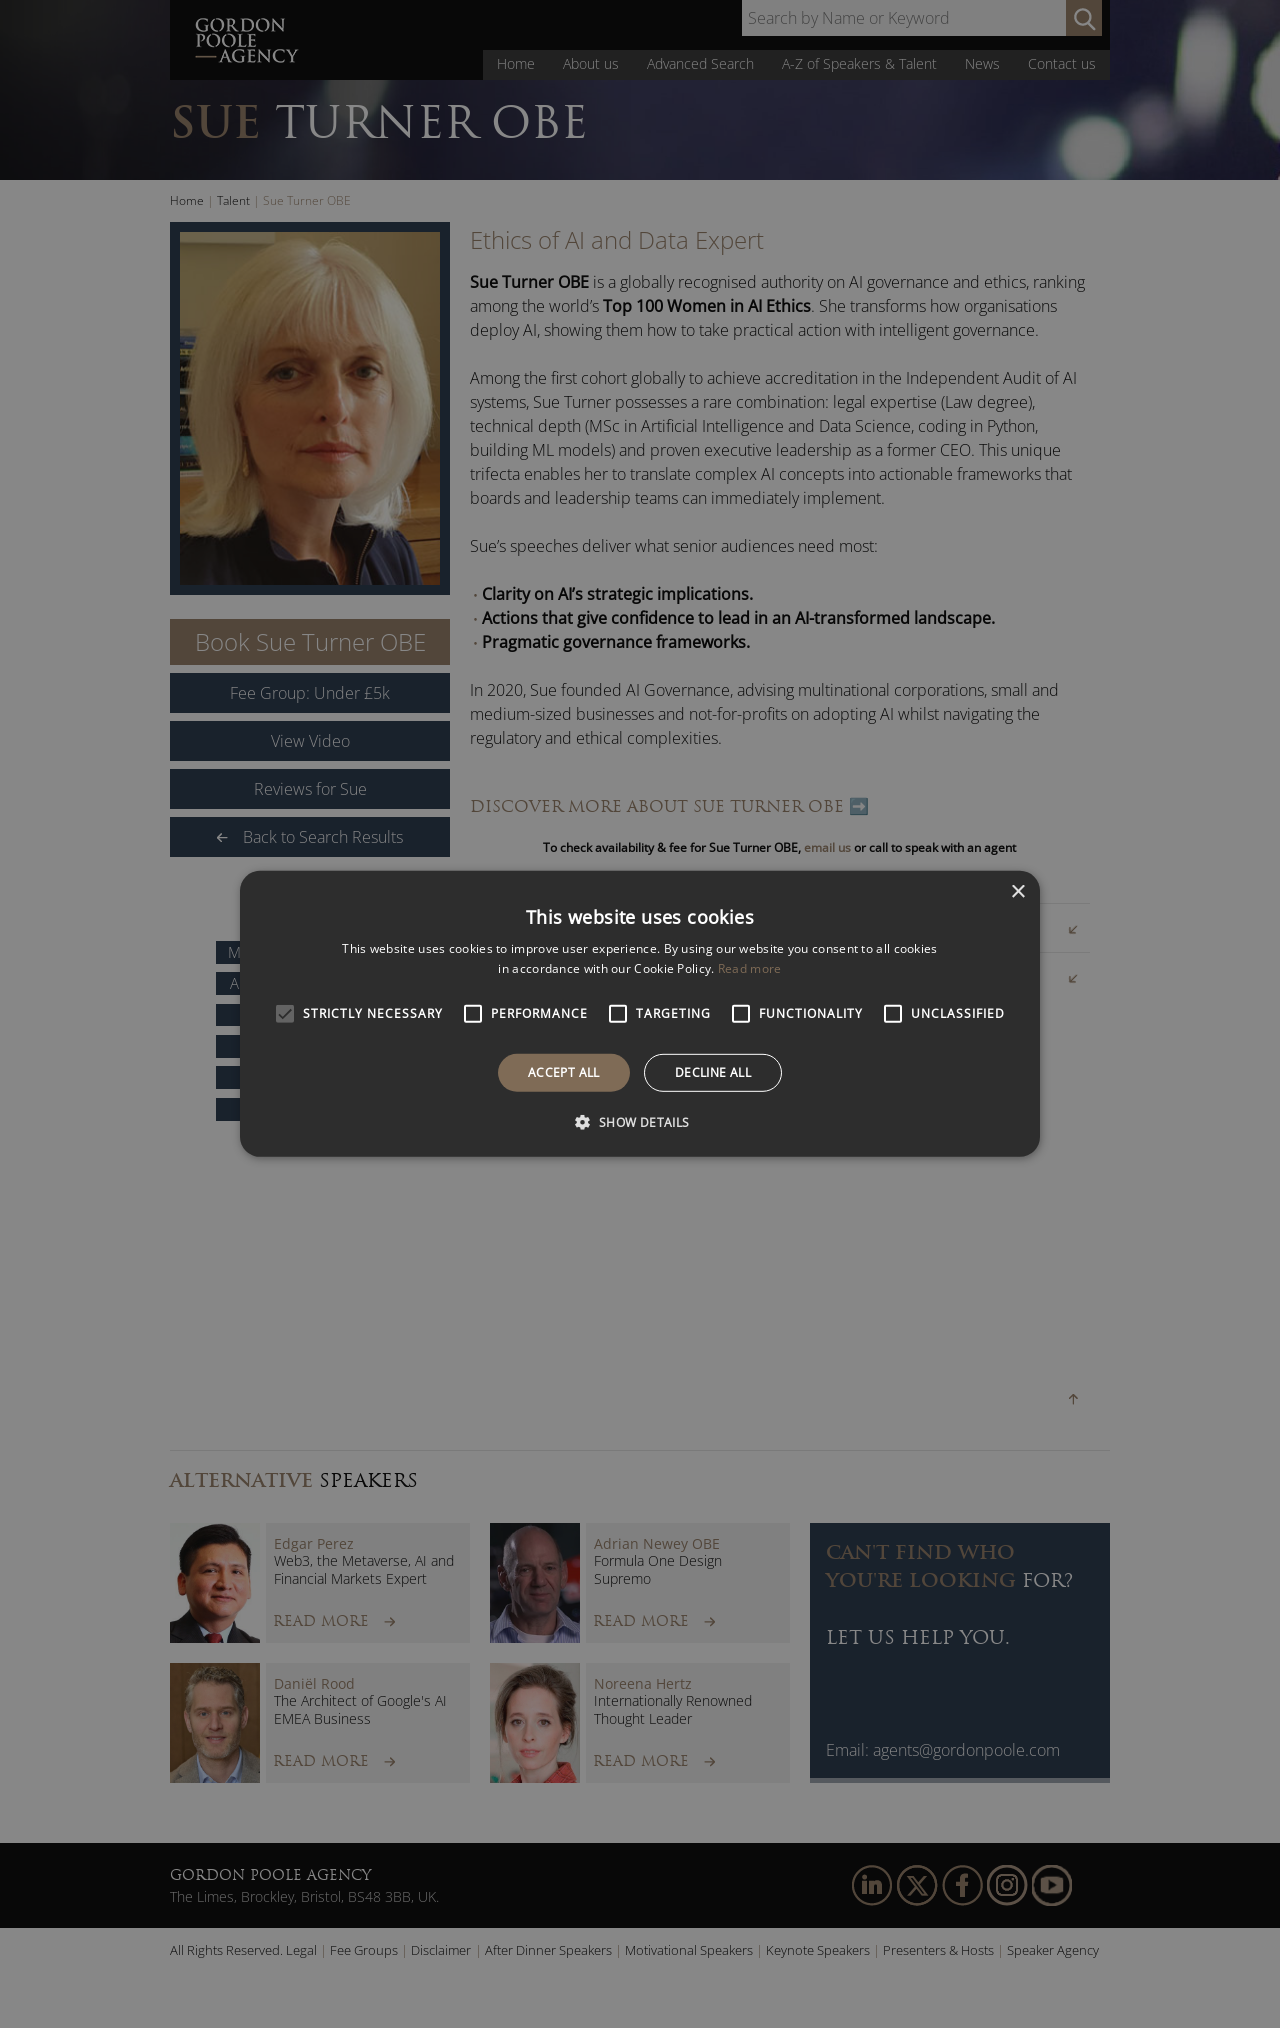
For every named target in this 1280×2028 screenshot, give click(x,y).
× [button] (1017, 892)
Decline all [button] (713, 1072)
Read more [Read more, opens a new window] (750, 968)
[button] (639, 1122)
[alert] (640, 1014)
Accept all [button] (564, 1072)
